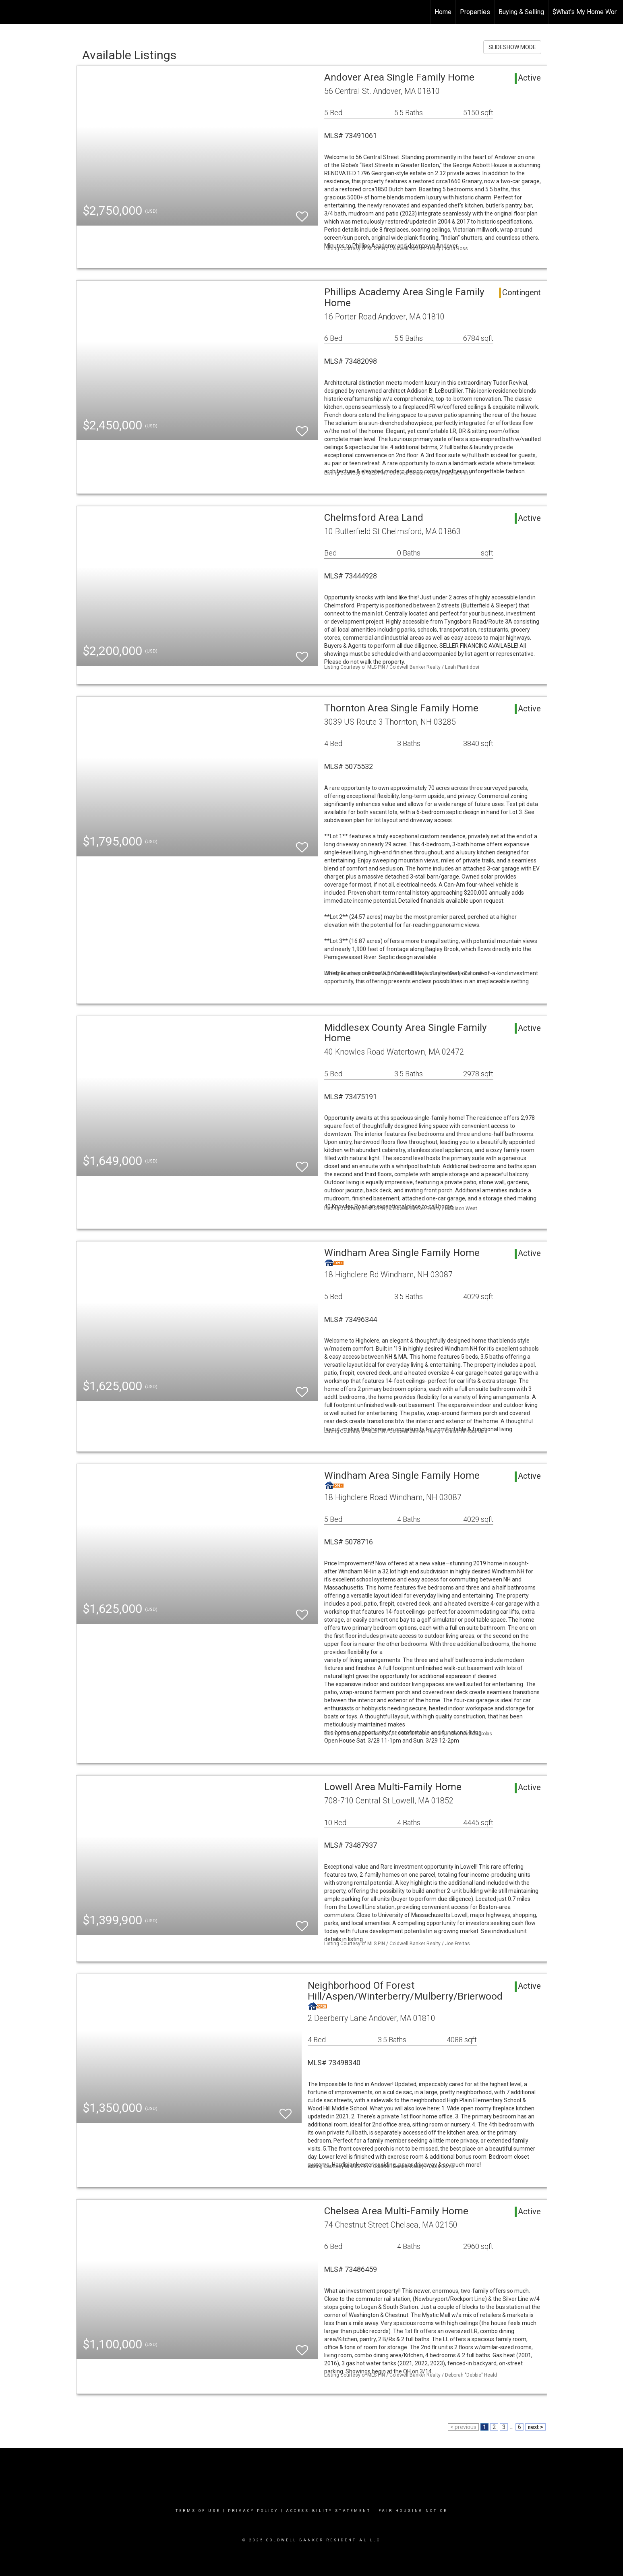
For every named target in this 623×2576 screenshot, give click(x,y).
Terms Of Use (198, 2511)
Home (443, 12)
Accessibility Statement (328, 2511)
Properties (475, 12)
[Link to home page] (10, 12)
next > (535, 2427)
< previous (463, 2427)
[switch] (302, 213)
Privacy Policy (253, 2511)
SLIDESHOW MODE (512, 47)
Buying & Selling (521, 12)
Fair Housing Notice (413, 2511)
